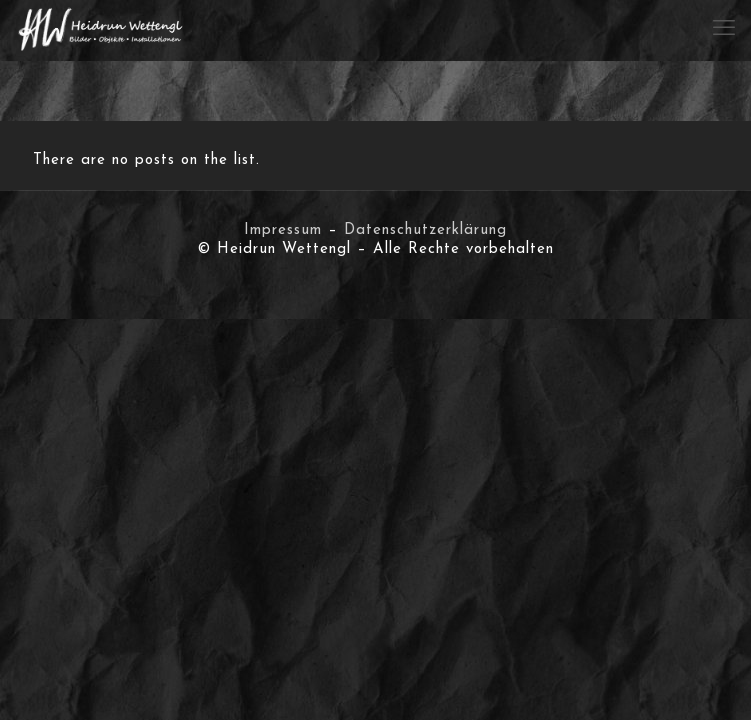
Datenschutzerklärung (425, 230)
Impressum (283, 230)
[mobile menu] (724, 30)
